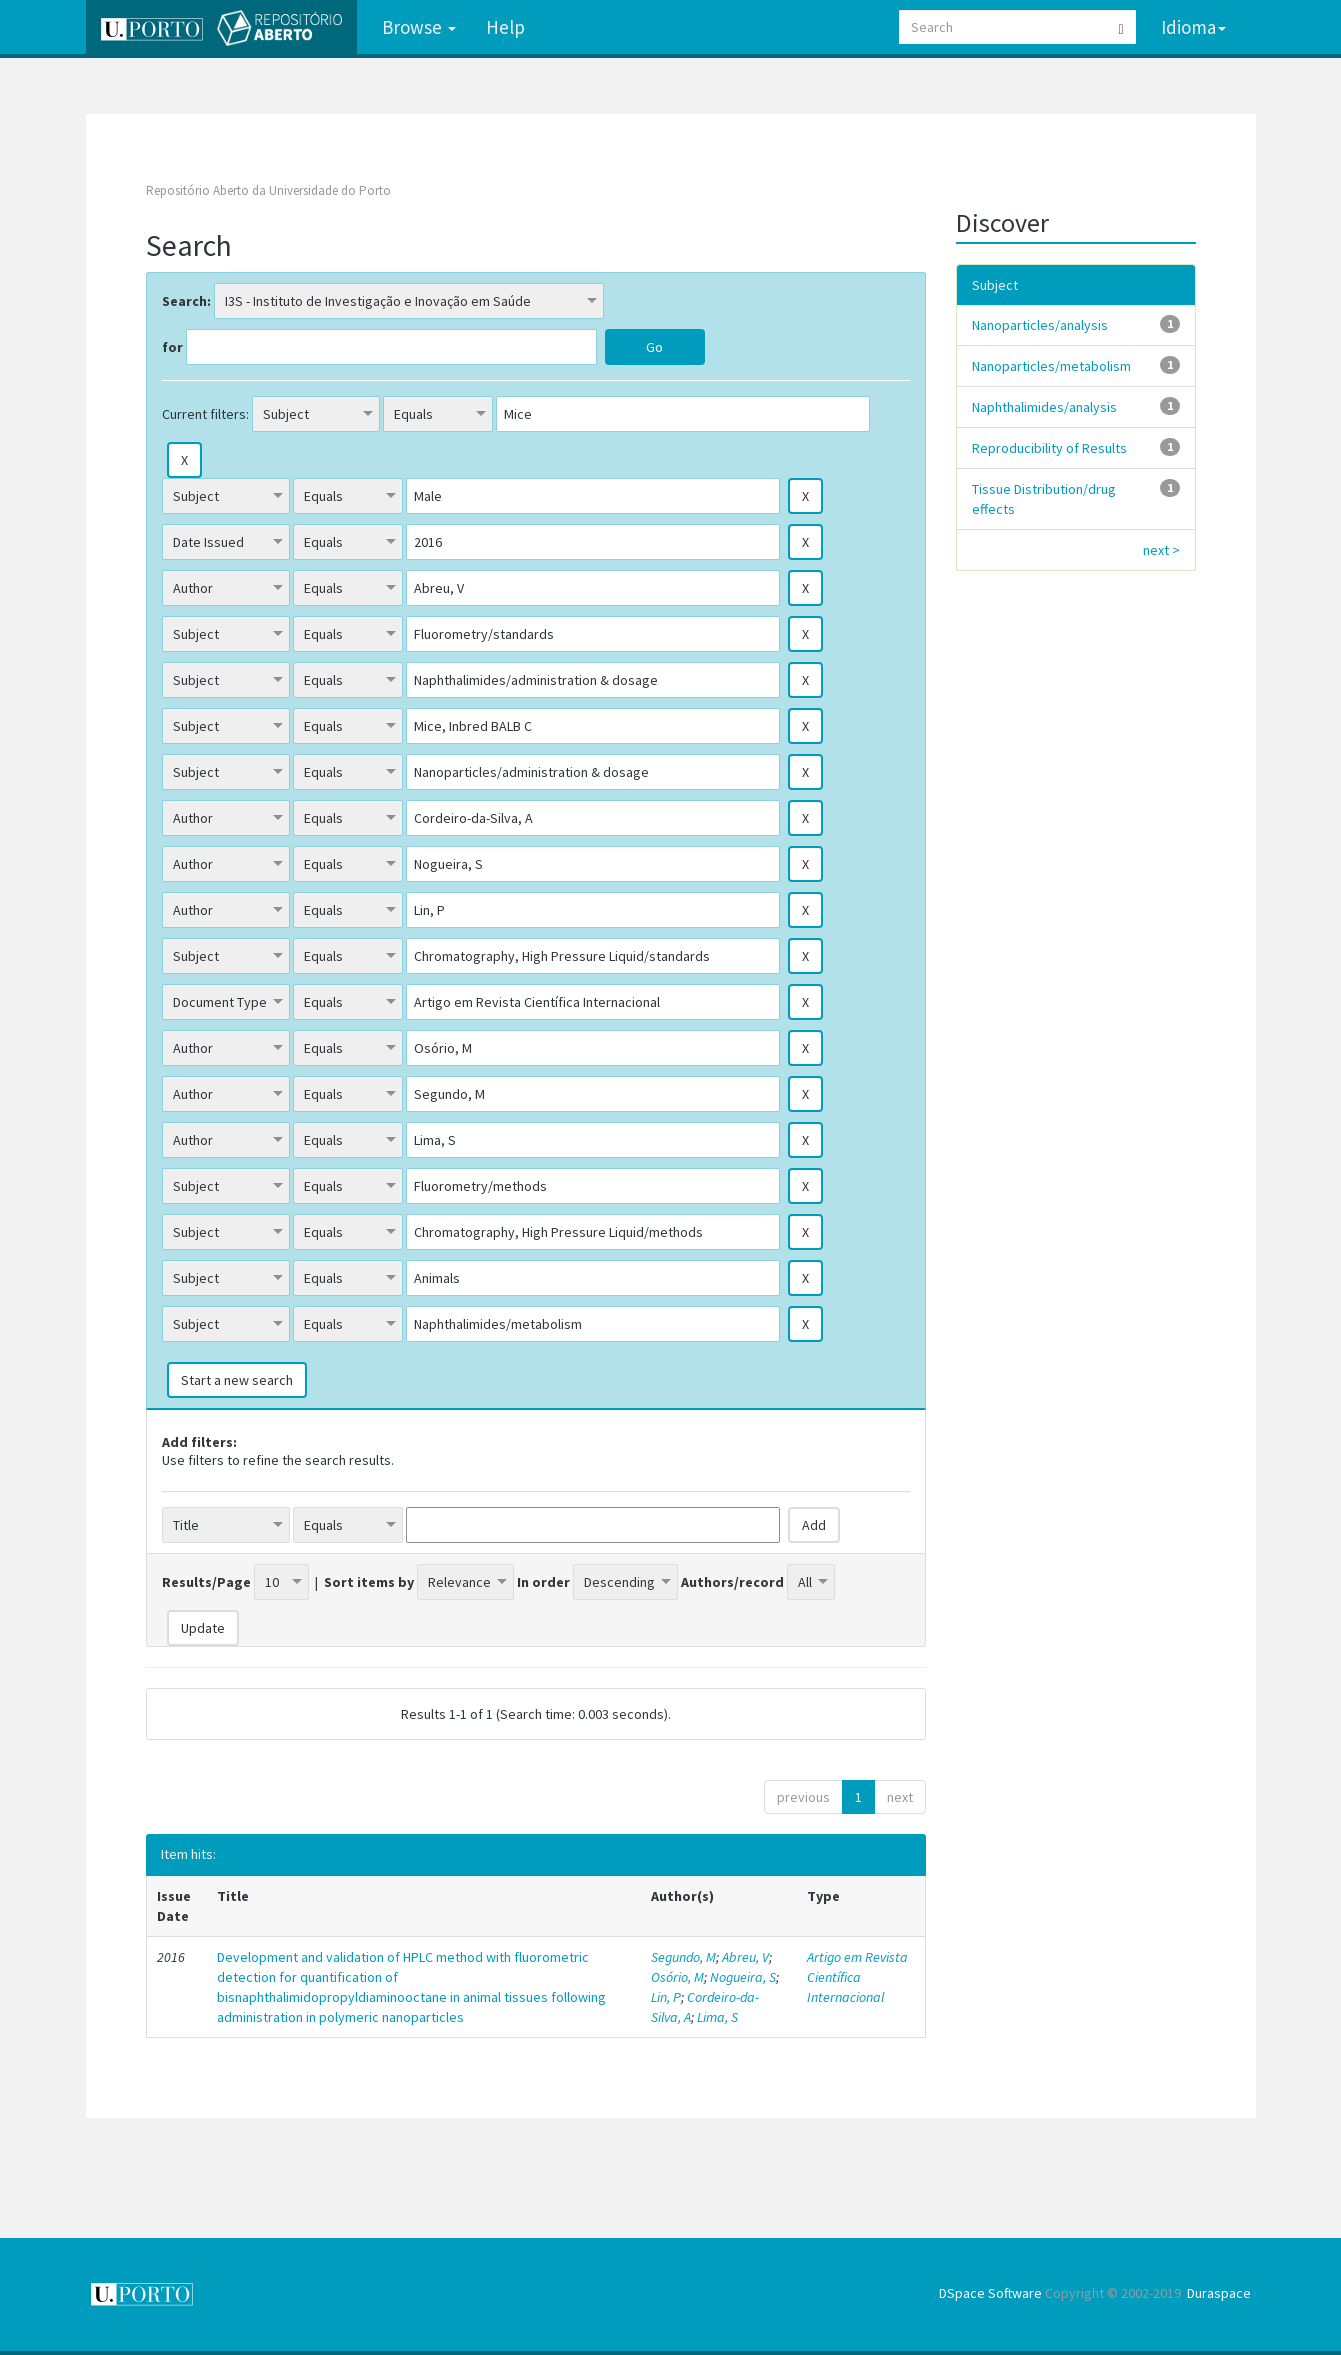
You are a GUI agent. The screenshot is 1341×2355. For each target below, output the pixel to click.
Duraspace (1219, 2293)
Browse (419, 27)
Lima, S (717, 2017)
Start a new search (237, 1380)
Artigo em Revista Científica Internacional (857, 1977)
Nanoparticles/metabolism (1051, 366)
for (172, 347)
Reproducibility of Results (1049, 448)
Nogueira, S (743, 1977)
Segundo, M (683, 1957)
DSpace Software (990, 2293)
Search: (186, 301)
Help (505, 27)
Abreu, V (745, 1957)
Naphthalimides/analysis (1044, 407)
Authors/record (732, 1582)
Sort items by (369, 1582)
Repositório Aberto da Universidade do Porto (268, 190)
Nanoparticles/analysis (1040, 325)
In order (543, 1582)
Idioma (1193, 27)
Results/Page (206, 1582)
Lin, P (666, 1997)
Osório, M (677, 1977)
